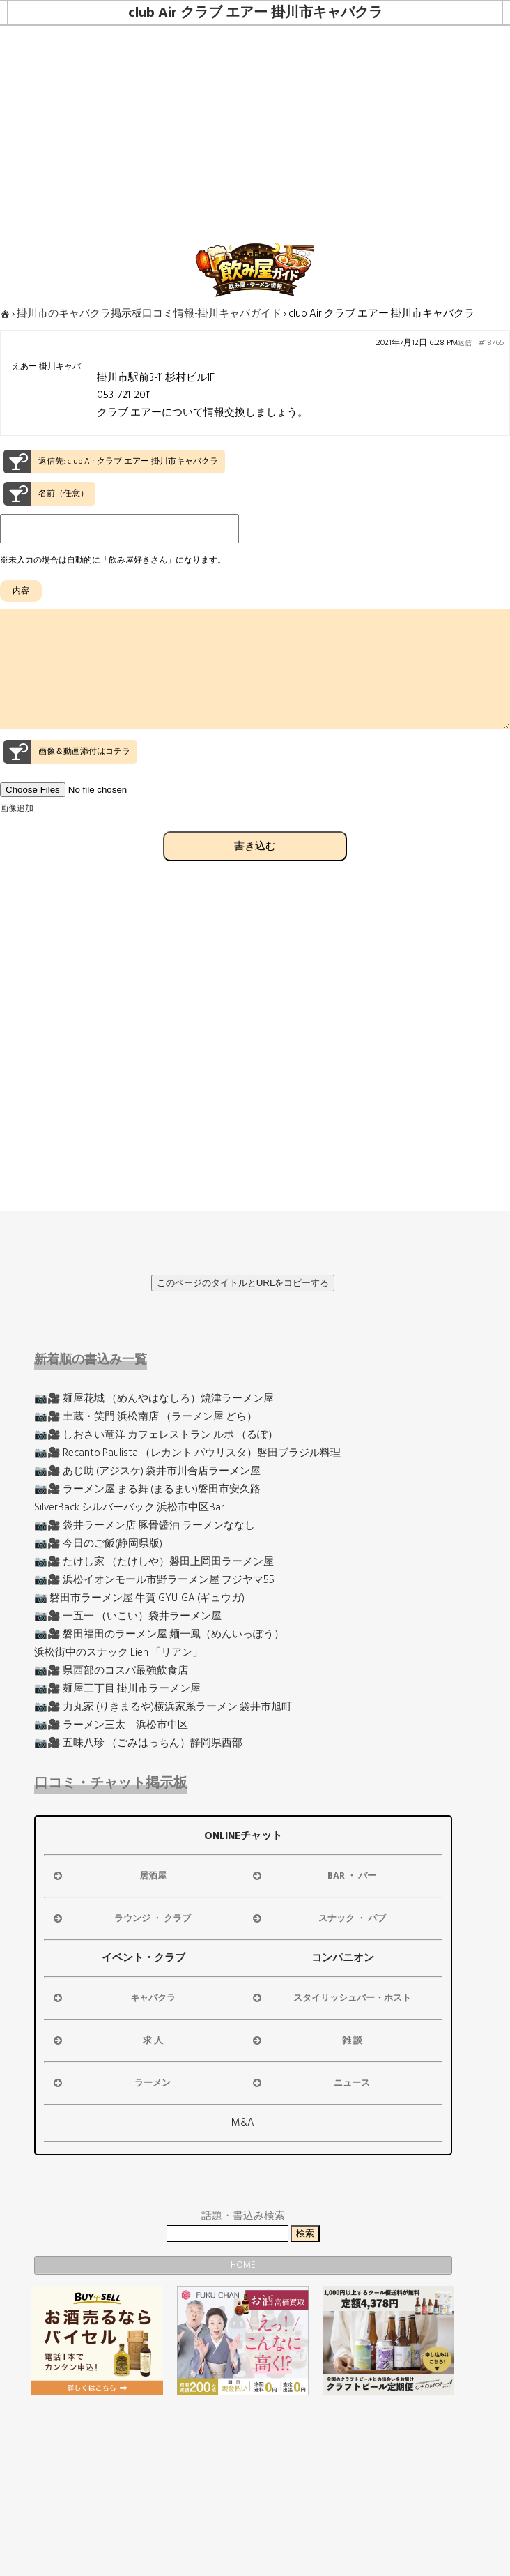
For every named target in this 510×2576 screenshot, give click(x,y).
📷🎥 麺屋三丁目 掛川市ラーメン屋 (117, 1688)
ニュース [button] (310, 2083)
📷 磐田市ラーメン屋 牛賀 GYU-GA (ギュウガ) (139, 1598)
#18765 (491, 343)
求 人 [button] (107, 2040)
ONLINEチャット (243, 1835)
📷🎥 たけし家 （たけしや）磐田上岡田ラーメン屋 (154, 1561)
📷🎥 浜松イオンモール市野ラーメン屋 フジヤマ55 (154, 1580)
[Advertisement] (255, 130)
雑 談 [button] (306, 2040)
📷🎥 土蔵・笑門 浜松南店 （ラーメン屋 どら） (145, 1416)
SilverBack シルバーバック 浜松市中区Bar (129, 1507)
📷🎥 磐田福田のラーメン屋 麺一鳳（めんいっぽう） (159, 1634)
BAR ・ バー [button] (313, 1876)
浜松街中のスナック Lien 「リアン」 (118, 1652)
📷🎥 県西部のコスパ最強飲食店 (111, 1670)
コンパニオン (342, 1958)
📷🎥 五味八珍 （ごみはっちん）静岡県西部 (138, 1743)
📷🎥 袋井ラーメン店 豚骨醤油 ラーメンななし (144, 1525)
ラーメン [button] (111, 2083)
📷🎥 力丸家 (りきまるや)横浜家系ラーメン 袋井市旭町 (163, 1706)
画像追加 (16, 833)
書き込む (255, 871)
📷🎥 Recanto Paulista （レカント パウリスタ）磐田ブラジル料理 (187, 1453)
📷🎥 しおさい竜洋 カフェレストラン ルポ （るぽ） (156, 1435)
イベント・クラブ (143, 1958)
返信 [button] (465, 343)
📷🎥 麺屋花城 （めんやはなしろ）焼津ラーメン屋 (154, 1398)
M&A (242, 2122)
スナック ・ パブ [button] (318, 1918)
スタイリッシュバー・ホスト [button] (330, 1998)
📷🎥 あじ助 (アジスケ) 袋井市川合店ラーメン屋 (147, 1471)
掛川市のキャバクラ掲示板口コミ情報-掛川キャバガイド (149, 313)
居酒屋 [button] (109, 1876)
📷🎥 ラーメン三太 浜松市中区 (111, 1725)
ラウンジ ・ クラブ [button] (121, 1918)
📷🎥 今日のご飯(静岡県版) (98, 1543)
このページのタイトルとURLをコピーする (243, 1283)
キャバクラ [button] (113, 1998)
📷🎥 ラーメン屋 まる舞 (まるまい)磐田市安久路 (147, 1489)
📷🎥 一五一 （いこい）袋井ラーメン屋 (128, 1616)
